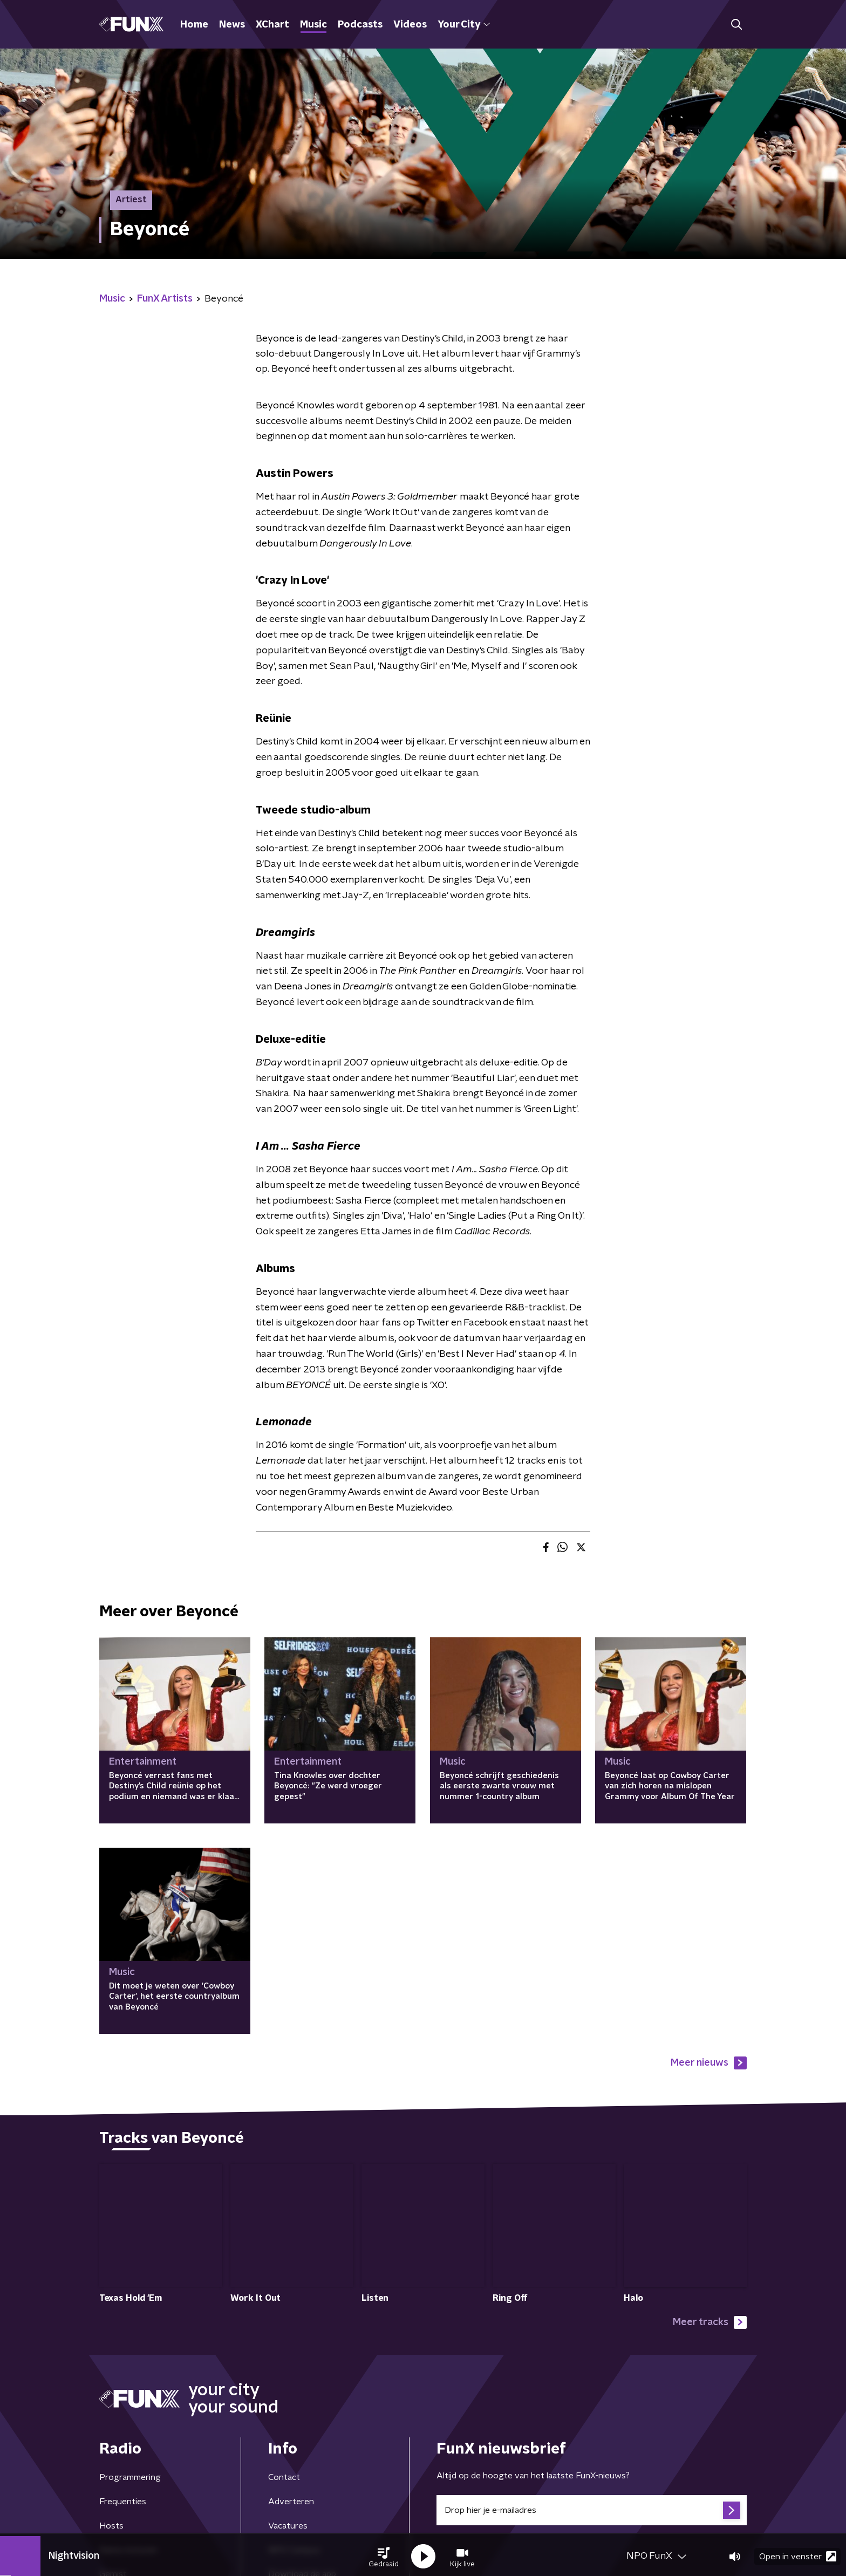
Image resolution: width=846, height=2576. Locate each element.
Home (194, 25)
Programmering (130, 2477)
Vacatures (288, 2526)
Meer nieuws (709, 2062)
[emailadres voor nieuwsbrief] (591, 2511)
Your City (464, 25)
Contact (284, 2477)
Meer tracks (710, 2322)
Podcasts (360, 25)
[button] (383, 2553)
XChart (272, 25)
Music (313, 25)
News (232, 25)
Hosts (111, 2526)
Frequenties (122, 2501)
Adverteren (291, 2501)
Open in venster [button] (797, 2553)
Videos (410, 25)
